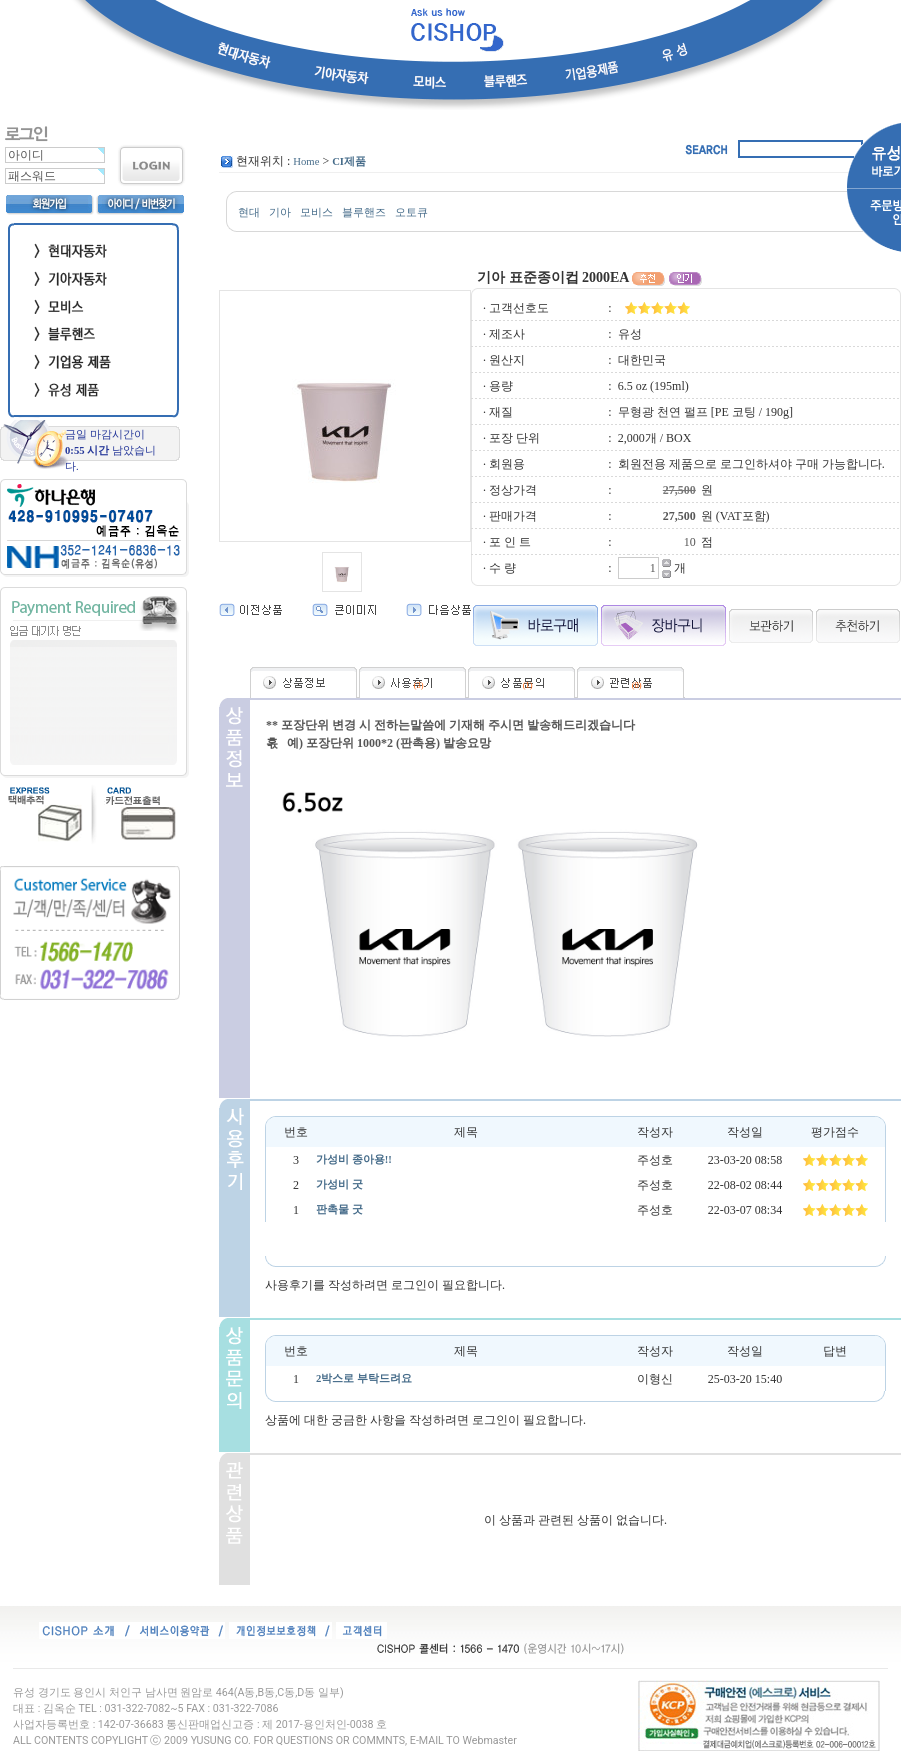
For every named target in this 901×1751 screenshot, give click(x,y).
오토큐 (411, 212)
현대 (249, 212)
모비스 (316, 212)
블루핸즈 (364, 212)
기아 (280, 212)
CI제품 (349, 161)
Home (306, 161)
